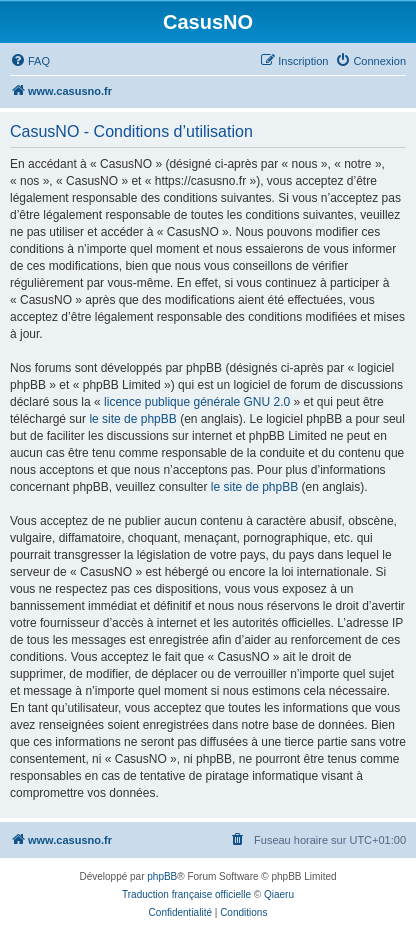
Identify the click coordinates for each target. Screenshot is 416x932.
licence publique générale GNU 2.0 (197, 402)
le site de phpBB (132, 419)
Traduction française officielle (186, 894)
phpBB (162, 876)
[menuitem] (30, 61)
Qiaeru (279, 894)
